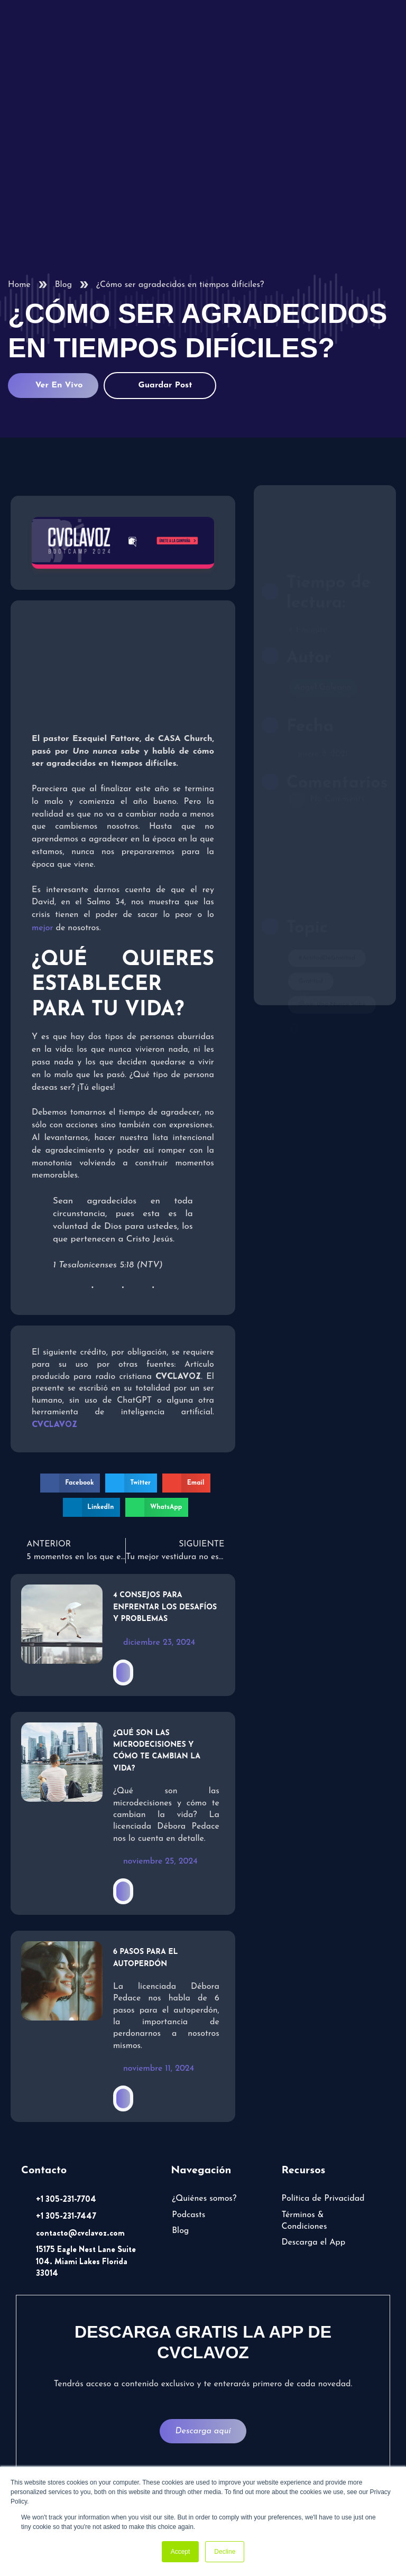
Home (19, 285)
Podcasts (188, 2215)
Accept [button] (180, 2551)
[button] (70, 1483)
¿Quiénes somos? (204, 2198)
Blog (63, 285)
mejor (42, 928)
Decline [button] (224, 2551)
